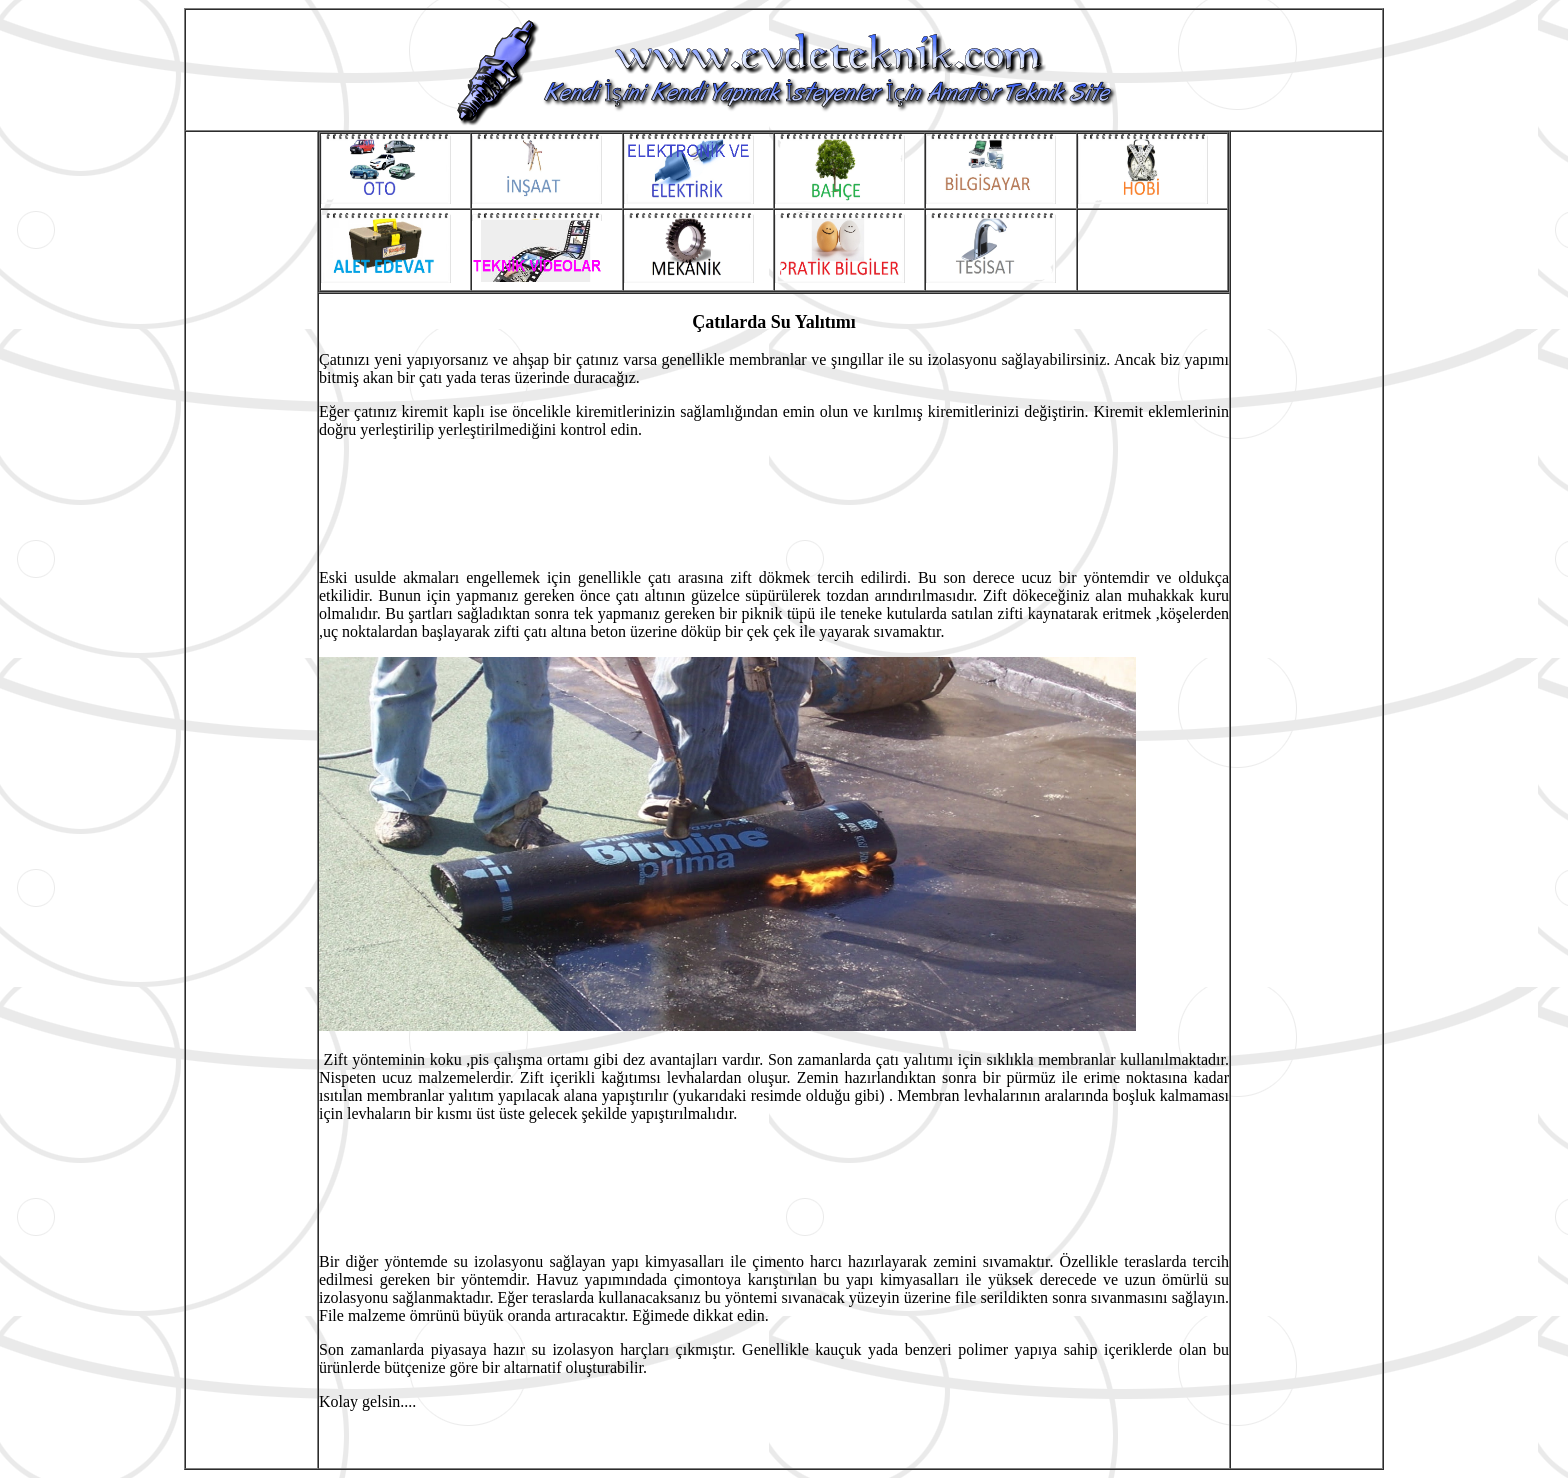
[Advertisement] (251, 652)
